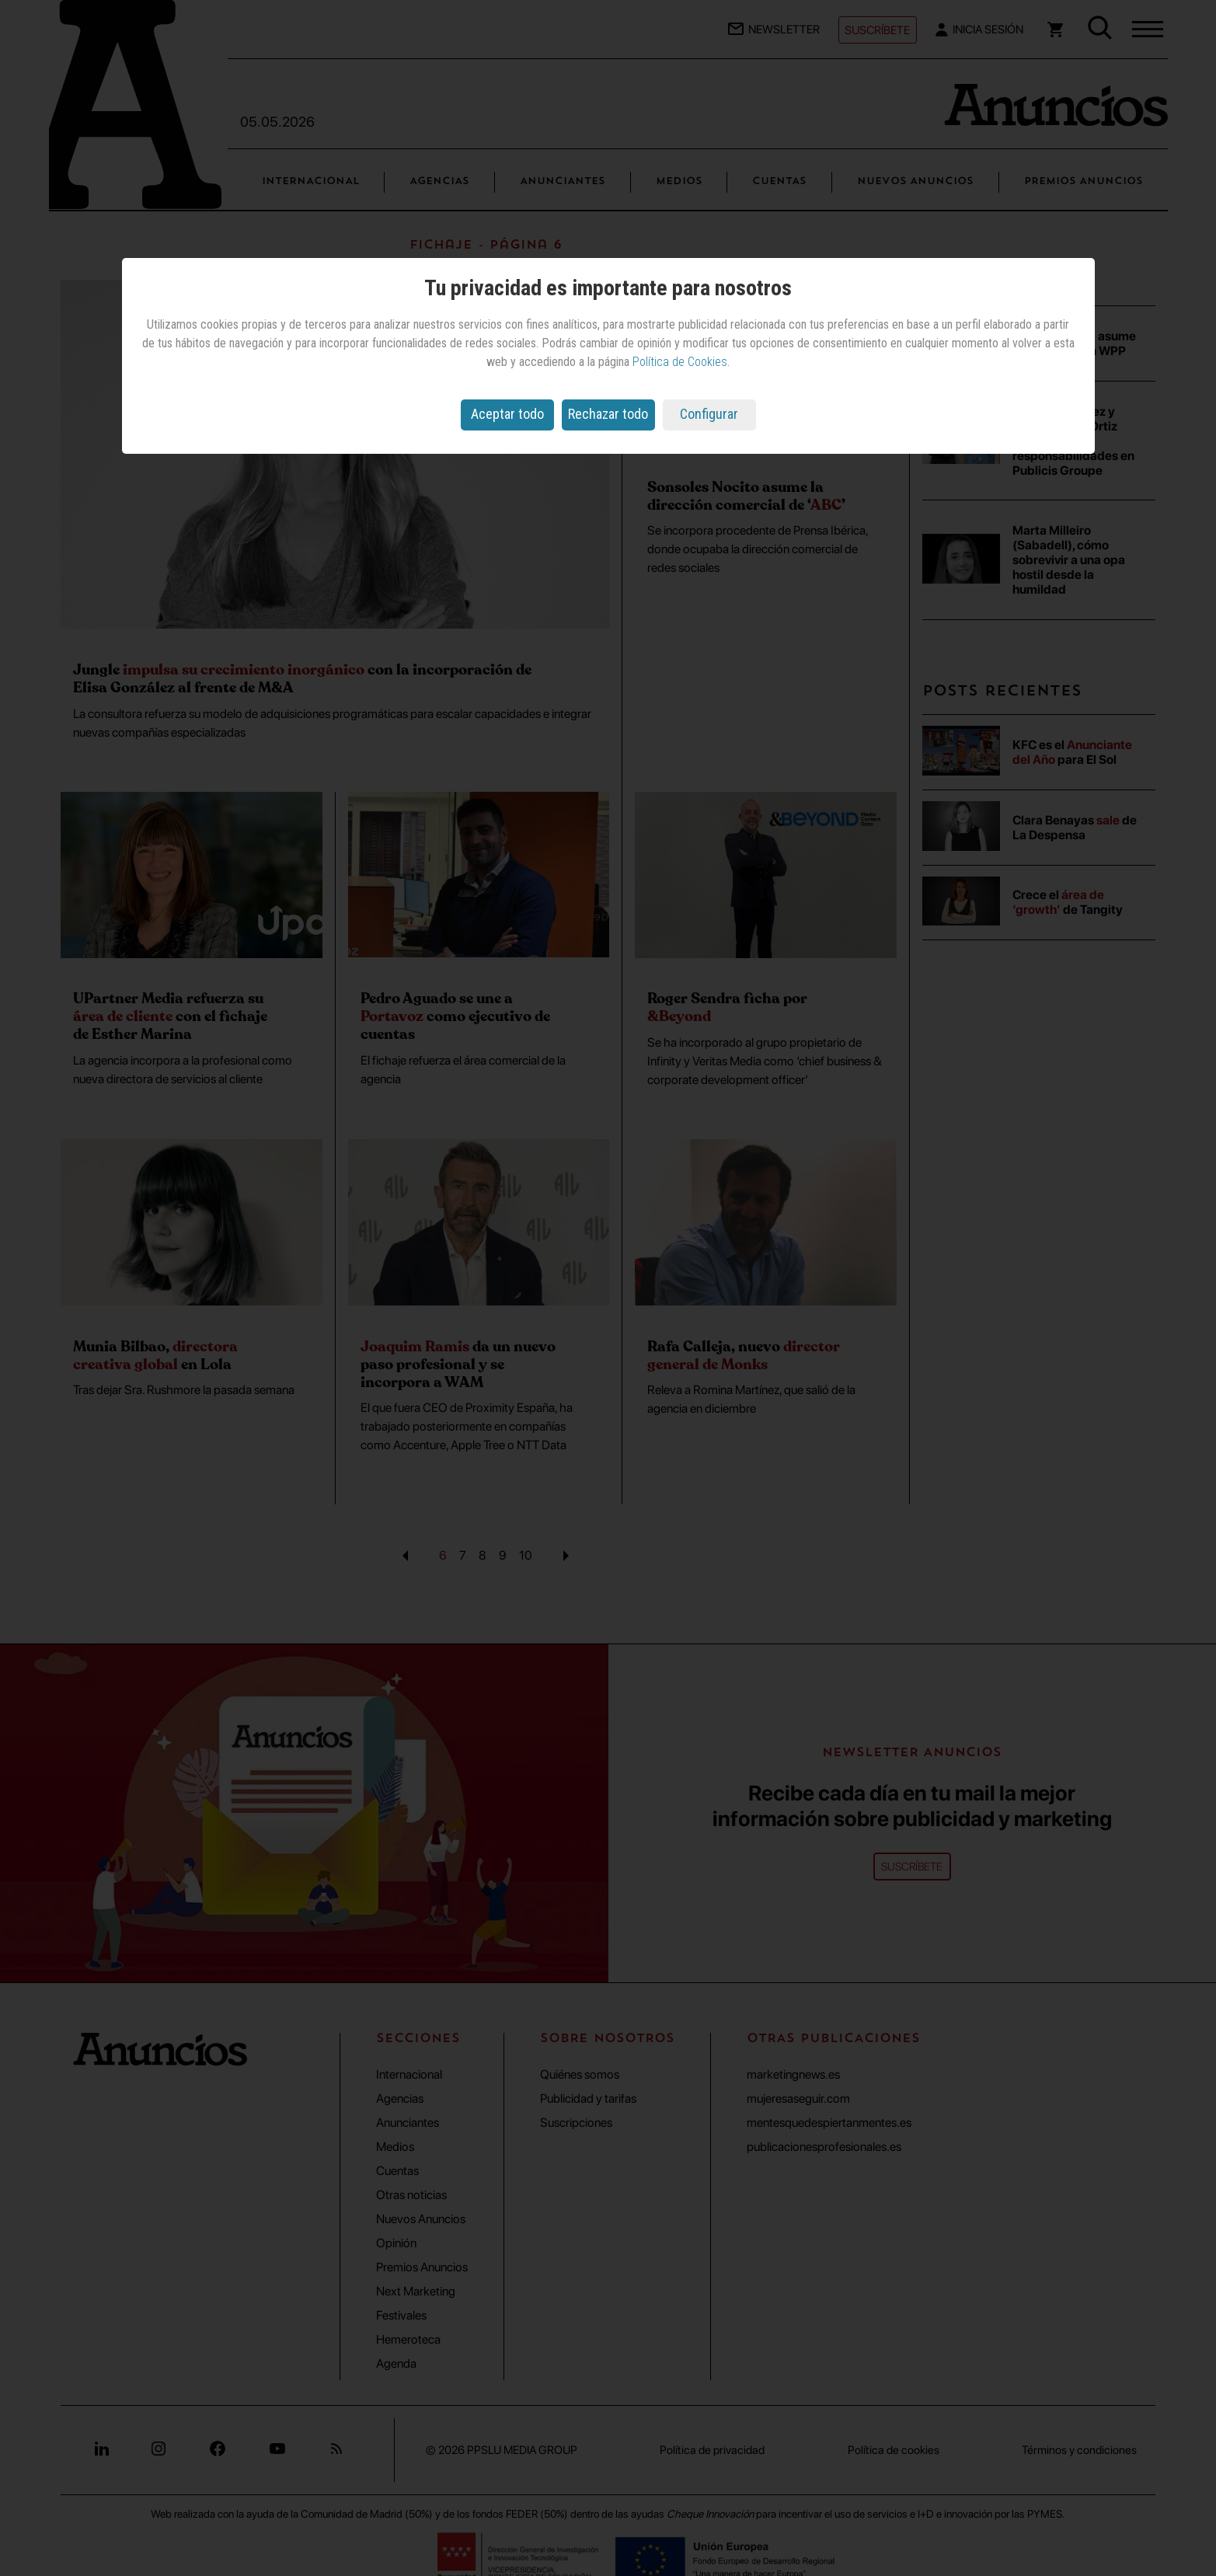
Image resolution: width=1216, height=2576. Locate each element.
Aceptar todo (507, 414)
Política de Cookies (679, 361)
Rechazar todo (608, 414)
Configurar (709, 414)
